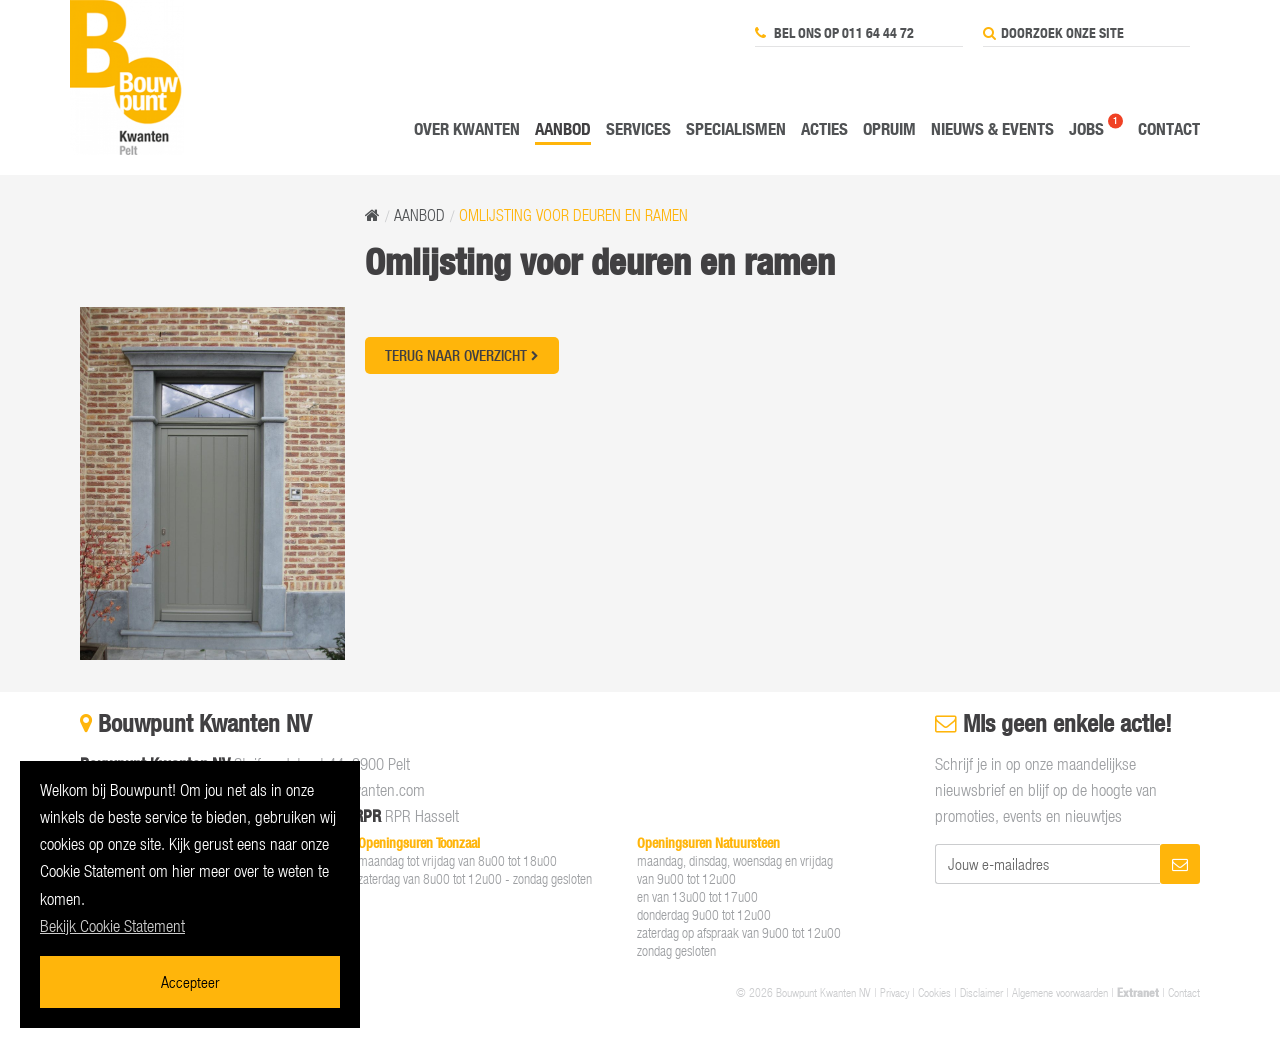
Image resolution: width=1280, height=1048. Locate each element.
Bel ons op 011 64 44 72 (834, 33)
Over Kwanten (467, 128)
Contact (1169, 128)
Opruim (889, 128)
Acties (824, 128)
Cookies (934, 992)
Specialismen (736, 128)
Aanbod (563, 128)
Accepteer (190, 981)
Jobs (1086, 128)
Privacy (894, 992)
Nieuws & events (992, 128)
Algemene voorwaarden (1060, 992)
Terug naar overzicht (462, 355)
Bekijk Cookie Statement (112, 926)
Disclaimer (981, 992)
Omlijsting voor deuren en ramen (573, 215)
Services (638, 128)
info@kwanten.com (366, 790)
